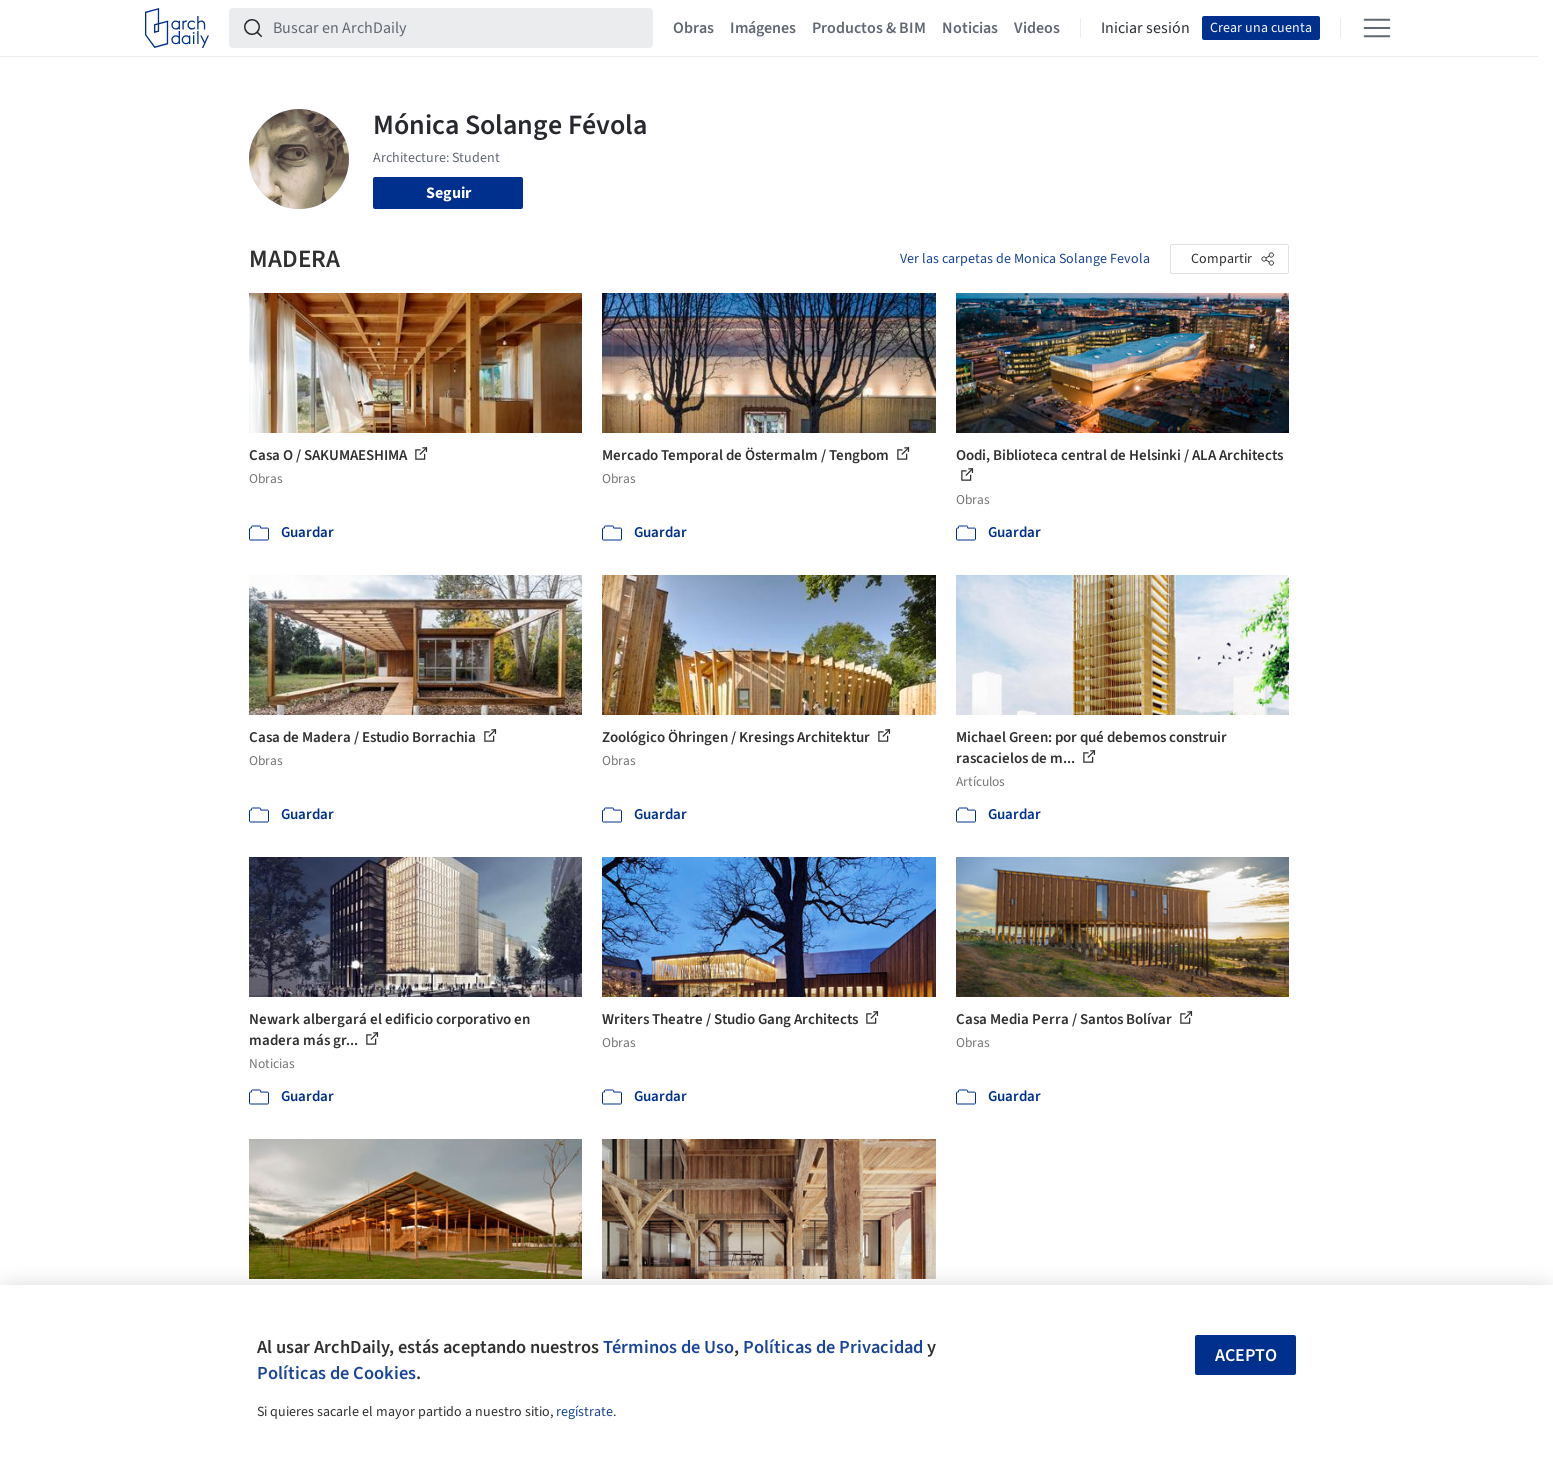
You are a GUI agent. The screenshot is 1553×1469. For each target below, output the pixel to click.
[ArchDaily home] (177, 28)
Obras (693, 28)
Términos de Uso (668, 1347)
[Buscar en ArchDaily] (457, 28)
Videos (1037, 28)
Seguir (448, 193)
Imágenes (763, 28)
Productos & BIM (869, 28)
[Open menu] (1377, 28)
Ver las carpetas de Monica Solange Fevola (1025, 259)
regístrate (584, 1412)
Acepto (1246, 1355)
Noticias (970, 28)
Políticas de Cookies (336, 1373)
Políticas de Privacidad (833, 1347)
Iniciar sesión (1145, 28)
